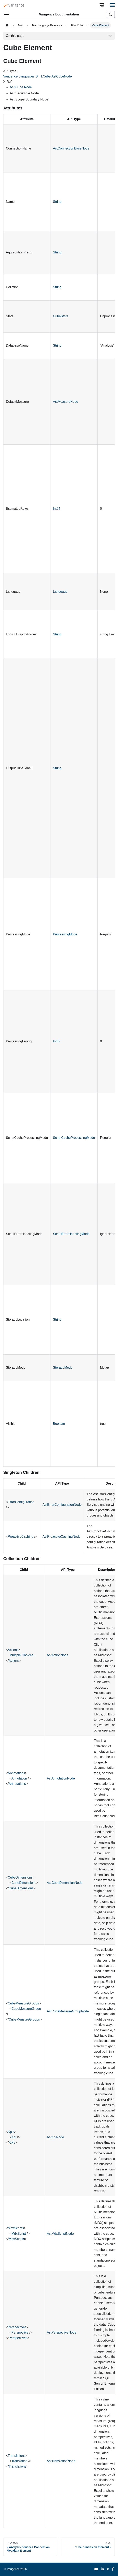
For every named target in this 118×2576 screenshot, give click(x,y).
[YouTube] (96, 2569)
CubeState (60, 316)
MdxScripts (16, 2228)
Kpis (11, 2132)
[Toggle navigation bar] (6, 14)
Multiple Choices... (23, 1655)
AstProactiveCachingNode (62, 1536)
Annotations (16, 1773)
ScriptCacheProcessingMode (74, 1137)
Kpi (13, 2137)
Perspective (19, 2332)
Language (60, 591)
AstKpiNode (55, 2137)
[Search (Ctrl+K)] (111, 14)
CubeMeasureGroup (26, 2008)
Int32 (56, 1041)
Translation (19, 2461)
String (57, 201)
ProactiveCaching (20, 1536)
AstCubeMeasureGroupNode (68, 2011)
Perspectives (17, 2327)
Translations (16, 2455)
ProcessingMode (65, 934)
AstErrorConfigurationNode (62, 1504)
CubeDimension (23, 1882)
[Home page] (7, 25)
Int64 (56, 508)
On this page (15, 35)
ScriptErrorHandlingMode (71, 1234)
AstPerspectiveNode (61, 2332)
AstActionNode (57, 1655)
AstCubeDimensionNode (64, 1882)
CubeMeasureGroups (23, 2003)
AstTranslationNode (61, 2461)
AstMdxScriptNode (60, 2233)
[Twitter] (108, 2569)
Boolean (59, 1423)
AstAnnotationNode (61, 1778)
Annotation (19, 1778)
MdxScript (18, 2233)
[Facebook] (113, 2569)
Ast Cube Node (21, 87)
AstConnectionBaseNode (71, 148)
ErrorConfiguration (21, 1502)
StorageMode (62, 1367)
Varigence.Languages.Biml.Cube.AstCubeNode (37, 76)
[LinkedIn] (102, 2569)
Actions (13, 1650)
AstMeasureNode (65, 401)
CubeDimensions (20, 1877)
